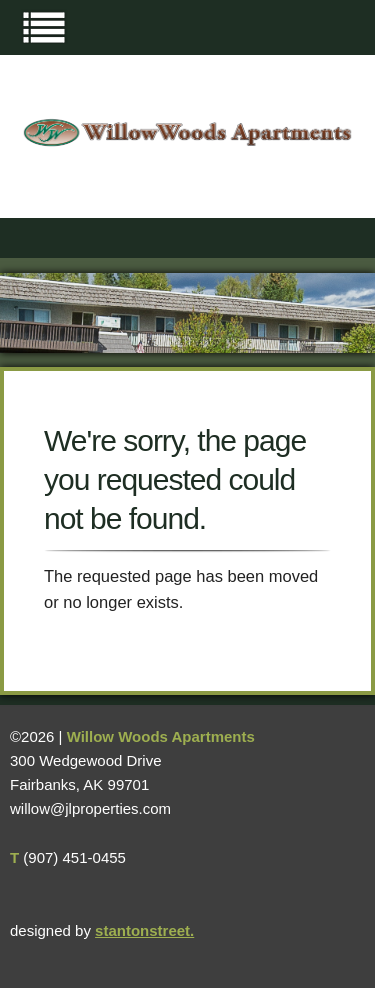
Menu (44, 26)
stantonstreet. (144, 930)
